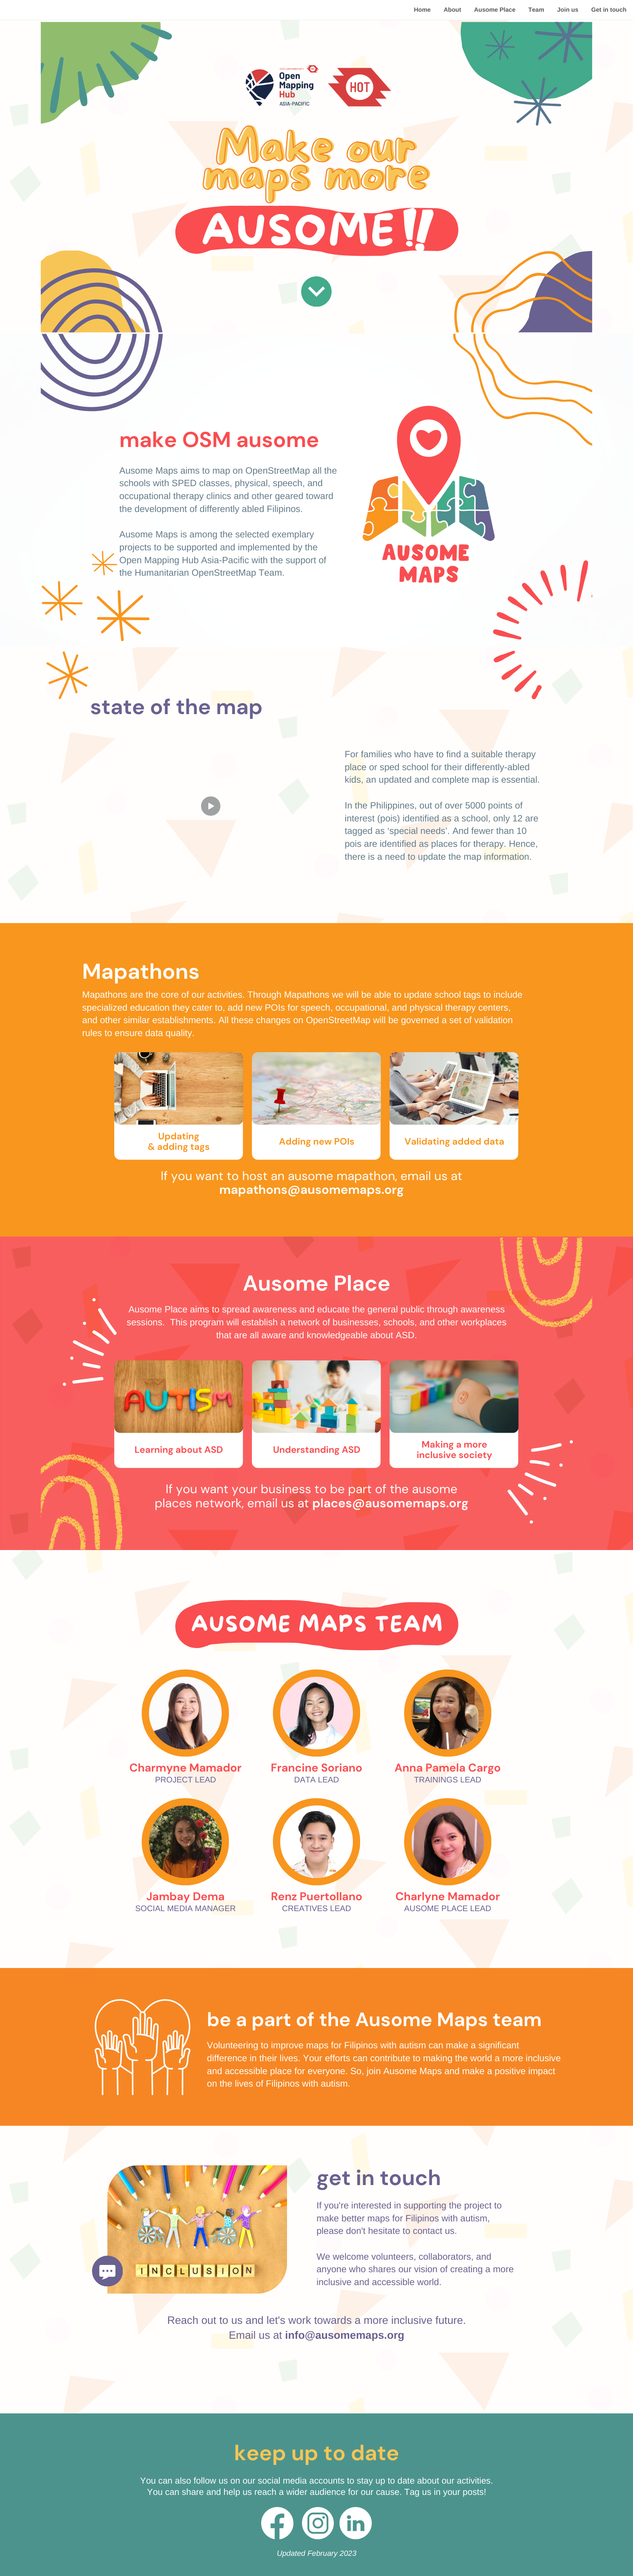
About (452, 9)
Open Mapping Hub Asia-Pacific (184, 560)
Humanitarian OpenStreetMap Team (208, 572)
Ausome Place (495, 9)
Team (536, 9)
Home (422, 9)
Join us (568, 9)
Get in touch (609, 9)
